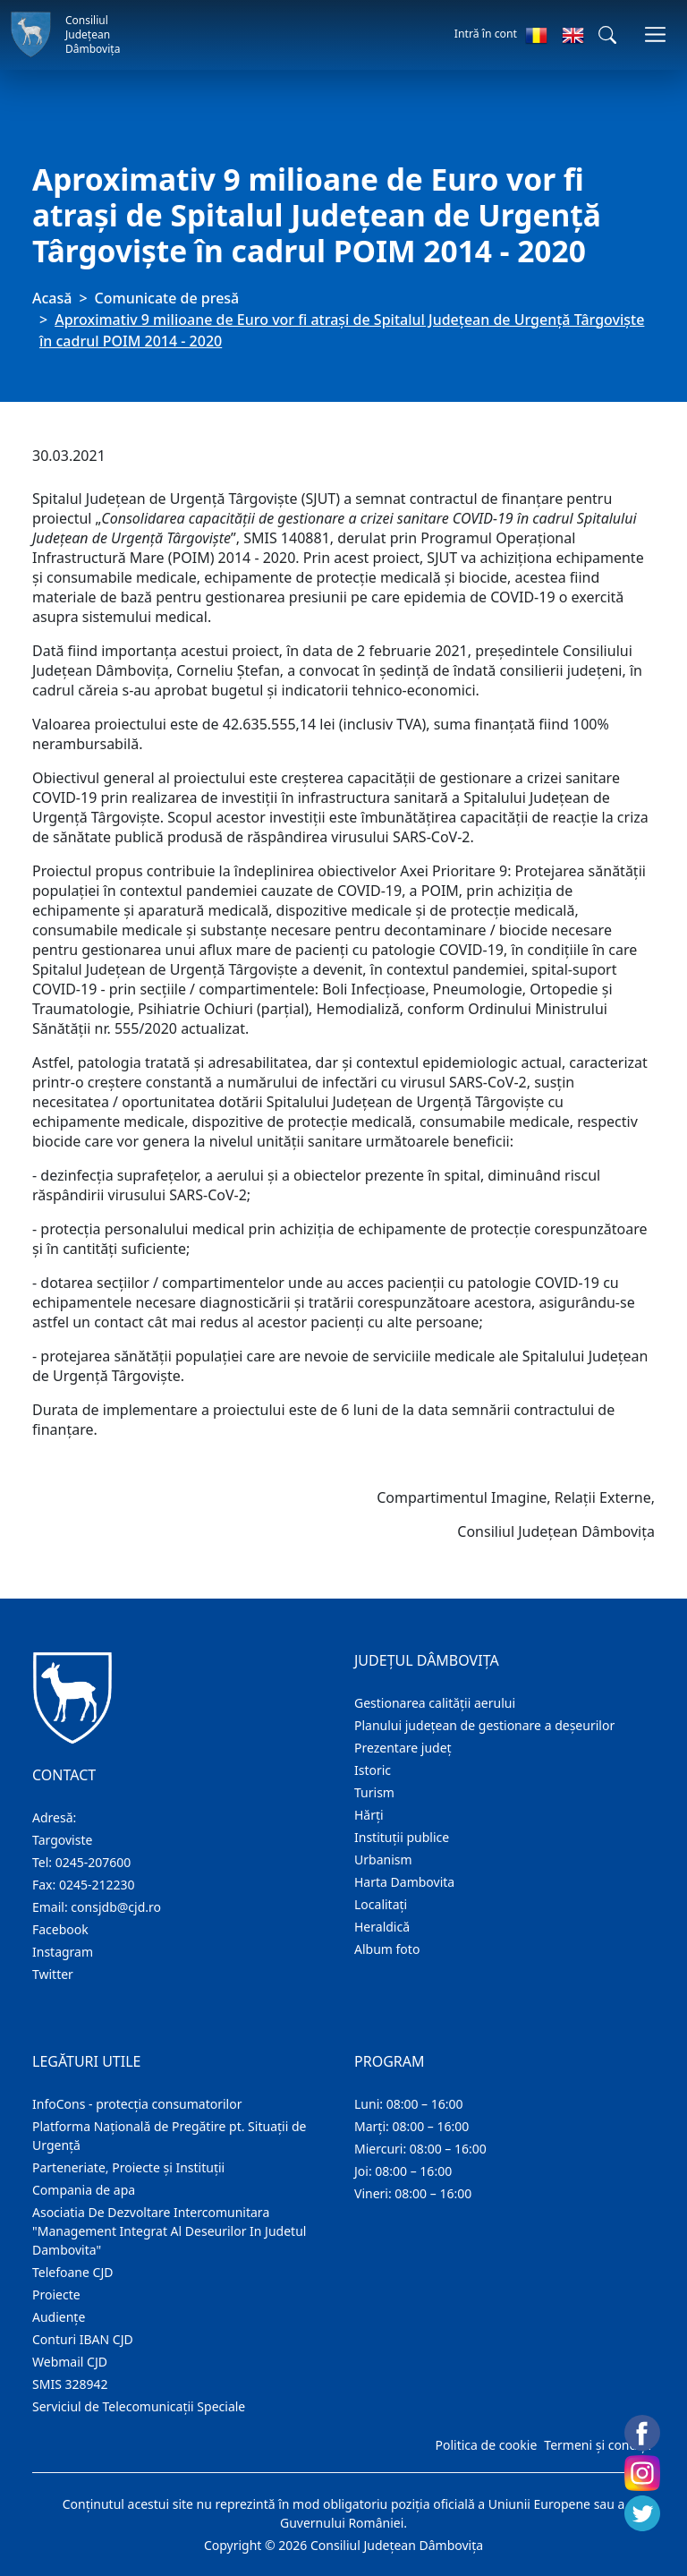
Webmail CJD (69, 2361)
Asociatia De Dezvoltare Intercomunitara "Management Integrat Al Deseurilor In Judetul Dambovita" (169, 2231)
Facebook (60, 1929)
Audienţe (58, 2316)
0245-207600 (93, 1862)
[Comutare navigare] (655, 34)
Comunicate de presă (167, 298)
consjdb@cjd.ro (116, 1906)
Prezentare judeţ (403, 1747)
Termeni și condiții (597, 2444)
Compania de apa (83, 2189)
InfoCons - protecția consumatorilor (137, 2103)
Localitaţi (380, 1904)
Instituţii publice (401, 1837)
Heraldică (382, 1926)
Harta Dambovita (404, 1881)
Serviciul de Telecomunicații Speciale (138, 2406)
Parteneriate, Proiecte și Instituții (128, 2167)
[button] (607, 35)
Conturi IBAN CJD (82, 2339)
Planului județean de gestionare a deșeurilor (484, 1725)
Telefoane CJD (72, 2272)
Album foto (387, 1949)
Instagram (62, 1951)
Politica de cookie (486, 2444)
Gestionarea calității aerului (434, 1702)
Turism (374, 1792)
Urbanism (383, 1859)
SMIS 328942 (70, 2384)
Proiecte (56, 2294)
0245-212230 (97, 1884)
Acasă (52, 298)
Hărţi (369, 1814)
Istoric (372, 1769)
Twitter (52, 1974)
